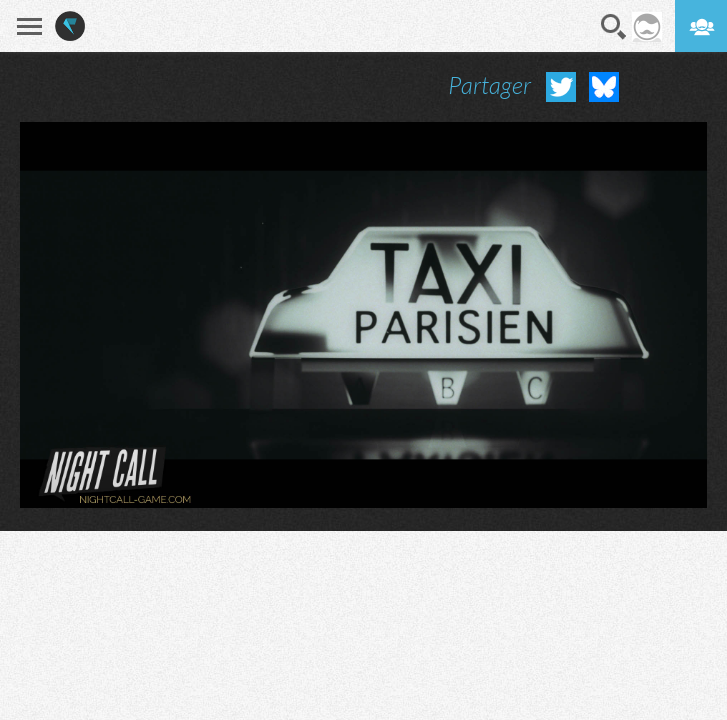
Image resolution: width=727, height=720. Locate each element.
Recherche (614, 27)
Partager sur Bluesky (604, 87)
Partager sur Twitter (561, 87)
